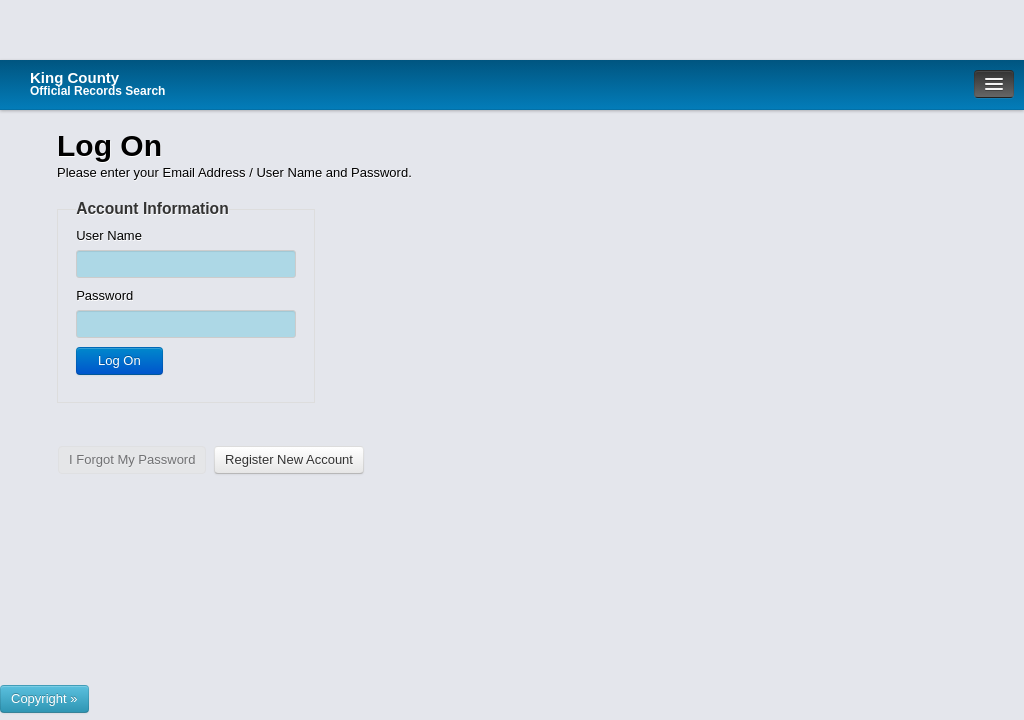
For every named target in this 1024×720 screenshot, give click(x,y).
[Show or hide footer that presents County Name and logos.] (44, 699)
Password (104, 295)
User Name (109, 235)
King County (97, 83)
